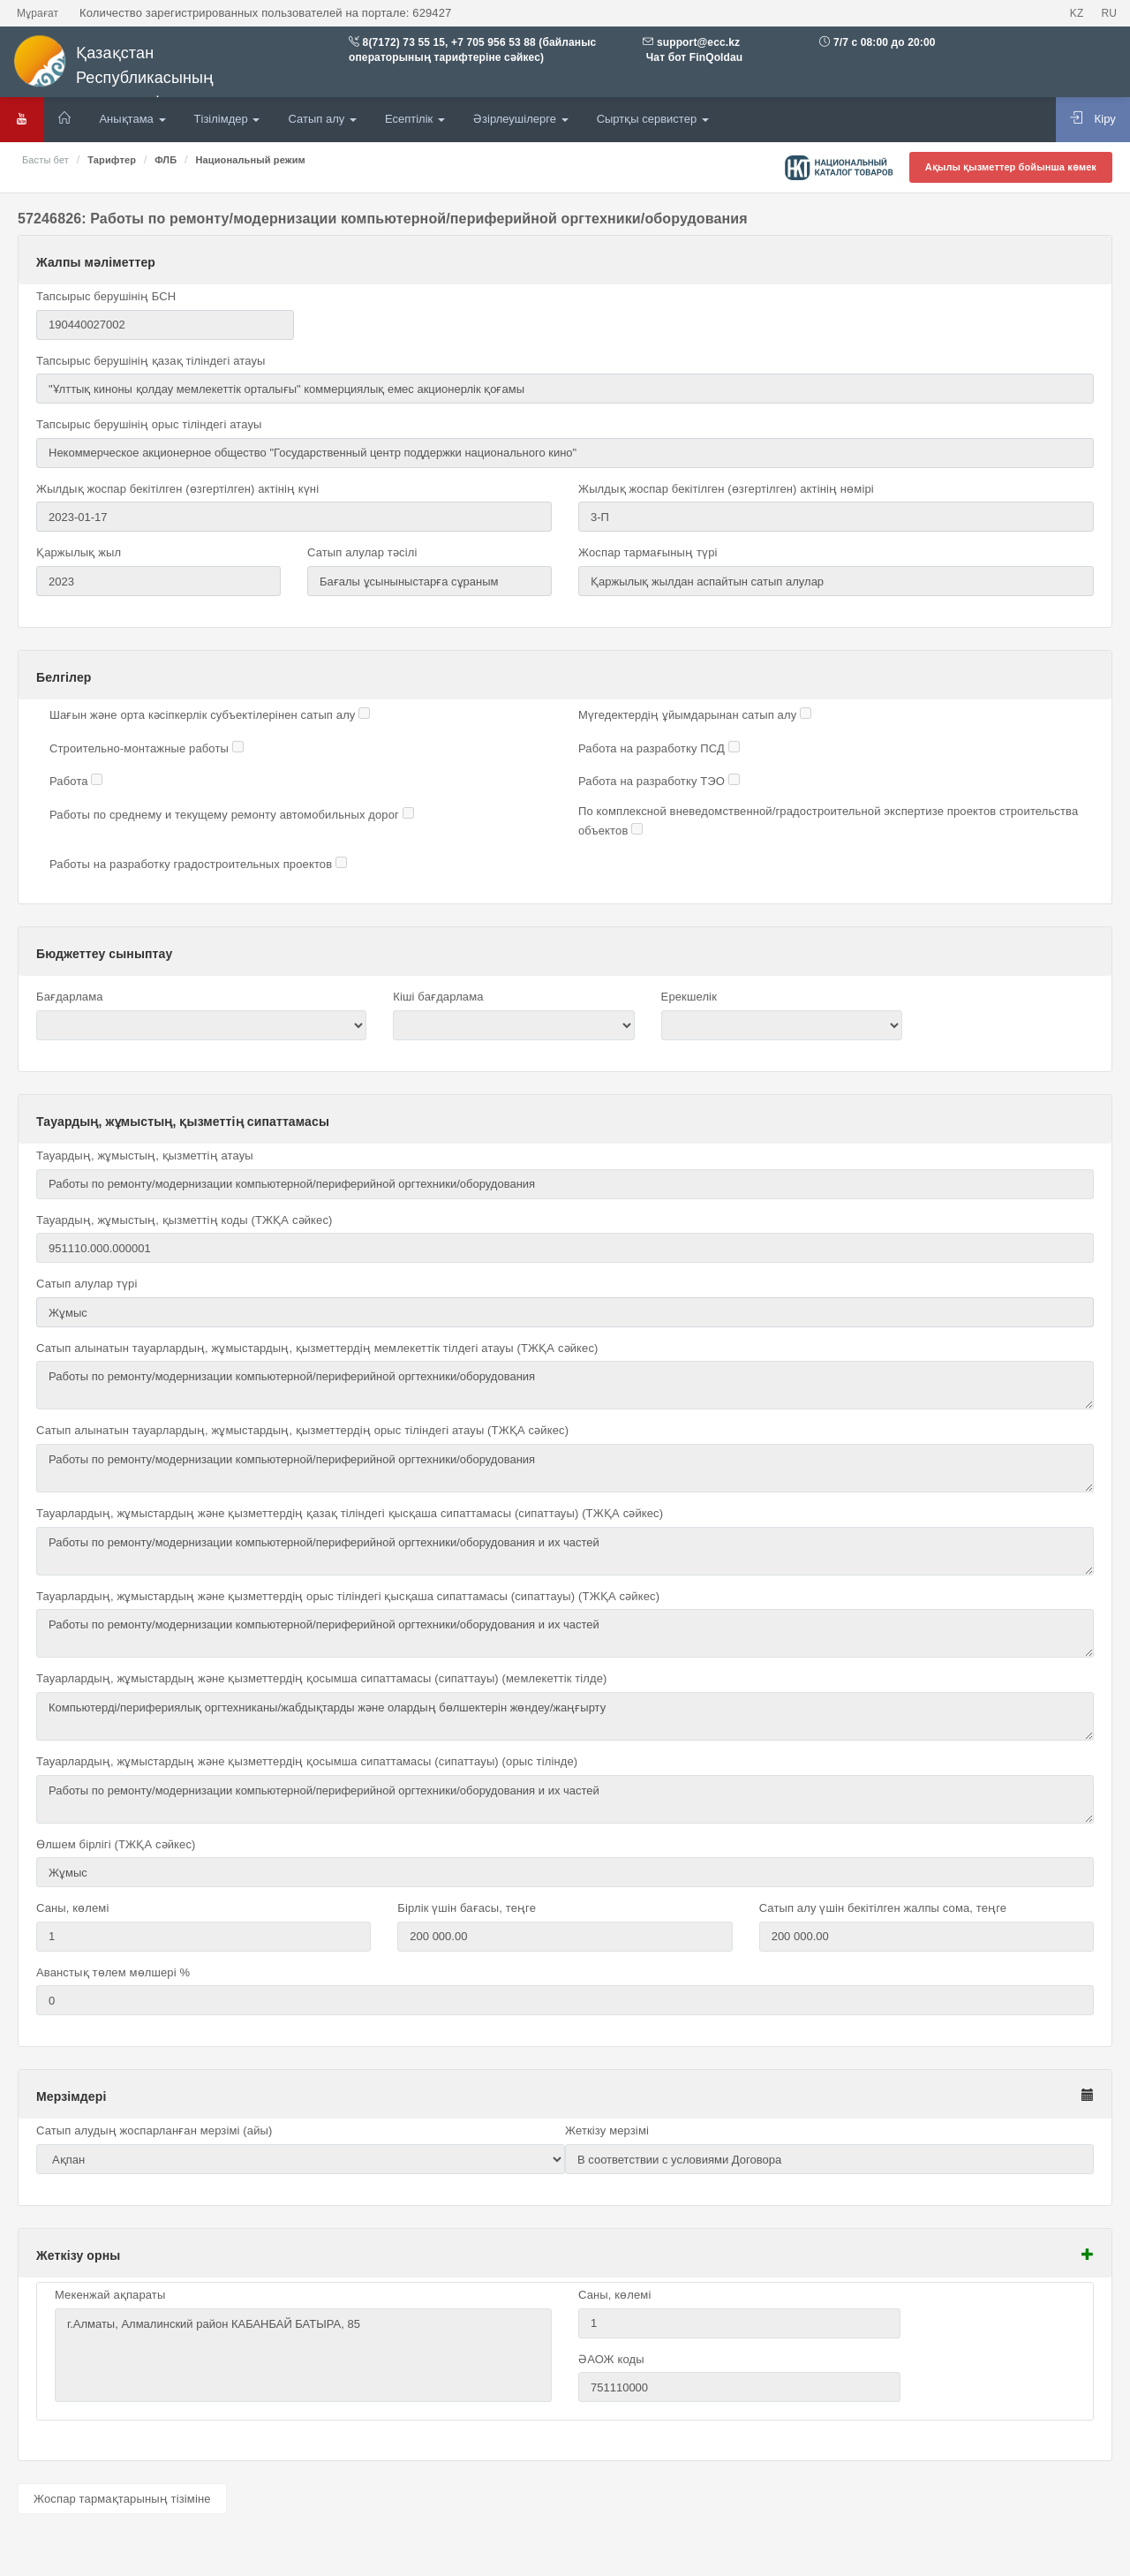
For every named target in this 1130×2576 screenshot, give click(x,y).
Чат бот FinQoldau (692, 57)
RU (1109, 13)
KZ (1077, 13)
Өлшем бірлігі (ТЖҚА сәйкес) (116, 1844)
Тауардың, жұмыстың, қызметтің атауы (144, 1155)
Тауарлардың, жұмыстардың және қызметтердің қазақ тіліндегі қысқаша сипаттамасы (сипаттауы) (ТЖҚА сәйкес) (349, 1513)
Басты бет (45, 160)
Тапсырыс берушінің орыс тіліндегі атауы (148, 424)
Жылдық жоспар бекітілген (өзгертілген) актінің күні (177, 488)
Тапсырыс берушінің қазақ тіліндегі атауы (151, 360)
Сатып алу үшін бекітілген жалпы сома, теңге (883, 1908)
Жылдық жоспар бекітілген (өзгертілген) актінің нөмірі (726, 488)
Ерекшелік (689, 996)
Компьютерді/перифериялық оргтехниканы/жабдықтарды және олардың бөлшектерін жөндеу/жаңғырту (565, 1716)
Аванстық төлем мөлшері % (113, 1972)
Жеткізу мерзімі (607, 2130)
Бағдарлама (69, 996)
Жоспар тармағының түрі (648, 552)
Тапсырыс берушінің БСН (106, 296)
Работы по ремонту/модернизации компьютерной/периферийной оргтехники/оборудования (565, 1385)
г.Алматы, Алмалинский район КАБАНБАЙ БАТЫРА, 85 (303, 2355)
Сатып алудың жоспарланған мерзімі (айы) (154, 2130)
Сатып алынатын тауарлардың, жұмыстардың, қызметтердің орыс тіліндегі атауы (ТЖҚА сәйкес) (302, 1430)
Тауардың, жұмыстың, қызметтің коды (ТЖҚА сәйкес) (184, 1220)
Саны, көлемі (72, 1908)
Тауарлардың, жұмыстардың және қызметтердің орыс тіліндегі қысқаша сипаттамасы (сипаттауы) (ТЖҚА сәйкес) (347, 1596)
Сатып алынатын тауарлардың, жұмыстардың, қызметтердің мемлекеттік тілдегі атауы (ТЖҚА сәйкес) (317, 1348)
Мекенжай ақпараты (110, 2294)
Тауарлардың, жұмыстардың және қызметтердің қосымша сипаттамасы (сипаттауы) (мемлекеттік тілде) (321, 1678)
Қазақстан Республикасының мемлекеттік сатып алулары (149, 72)
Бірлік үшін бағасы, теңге (466, 1908)
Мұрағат (37, 13)
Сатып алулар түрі (86, 1283)
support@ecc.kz (698, 42)
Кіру (1093, 118)
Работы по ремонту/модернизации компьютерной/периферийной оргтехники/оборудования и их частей (565, 1551)
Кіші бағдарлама (438, 996)
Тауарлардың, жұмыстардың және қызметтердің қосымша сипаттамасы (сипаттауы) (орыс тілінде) (306, 1761)
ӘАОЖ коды (611, 2359)
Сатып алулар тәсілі (362, 552)
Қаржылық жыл (78, 552)
